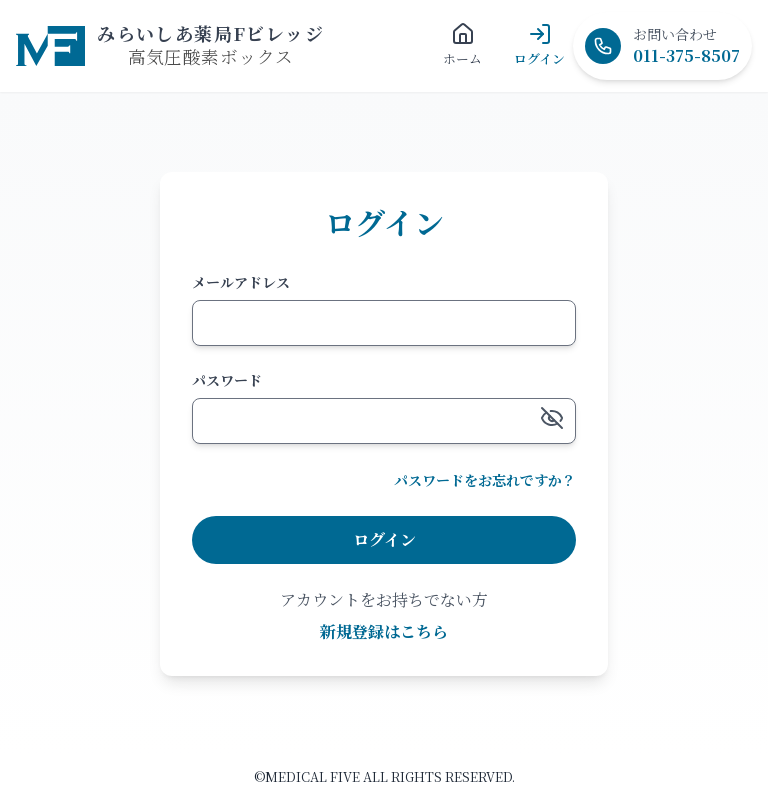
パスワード (227, 380)
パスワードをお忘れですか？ (485, 480)
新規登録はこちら (384, 631)
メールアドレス (241, 282)
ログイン (384, 539)
